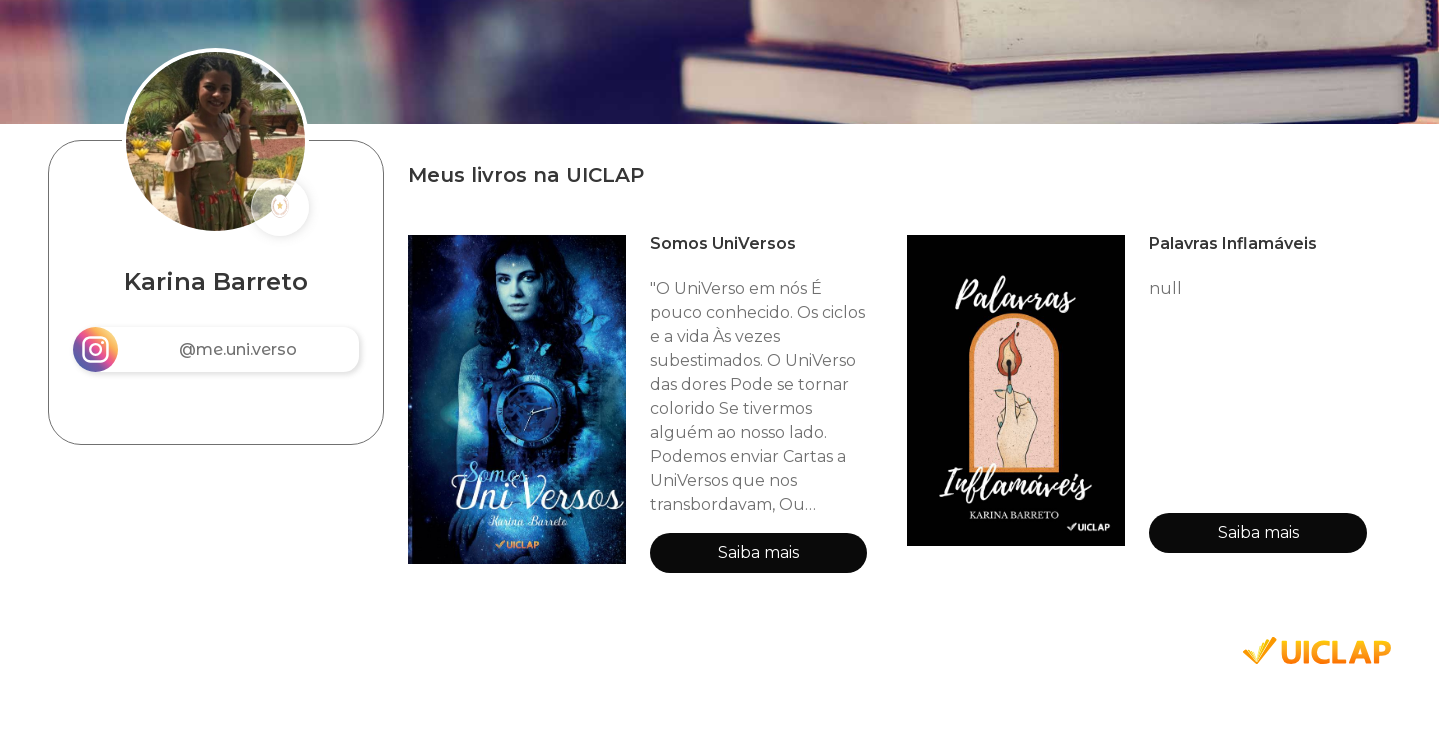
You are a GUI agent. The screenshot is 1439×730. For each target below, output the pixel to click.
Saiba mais (758, 552)
